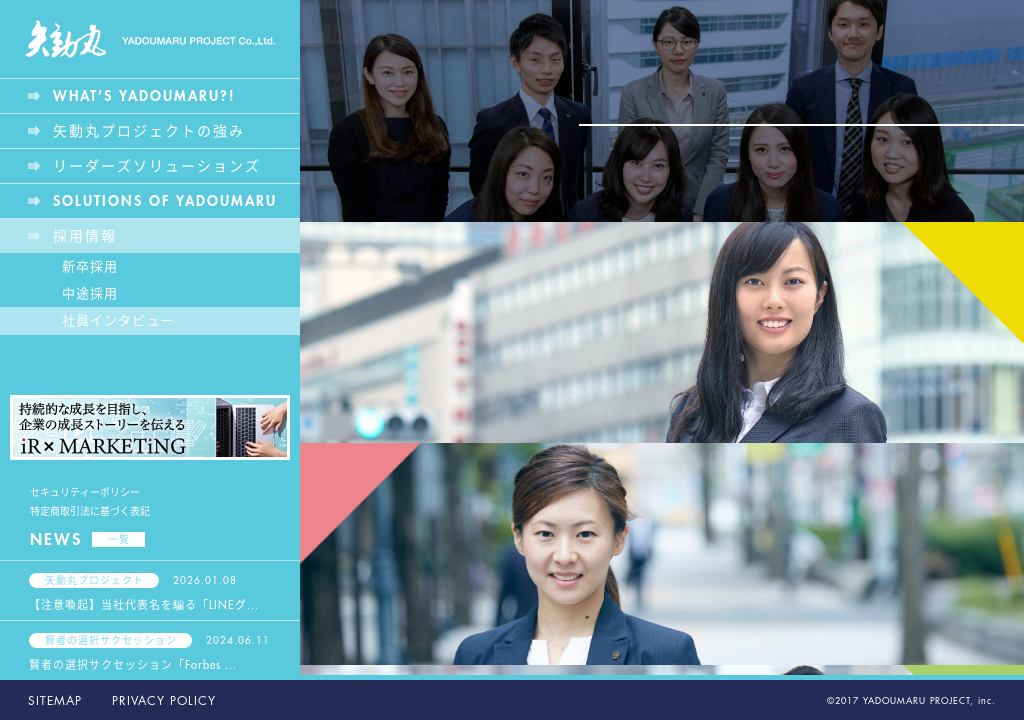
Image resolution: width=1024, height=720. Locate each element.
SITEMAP (55, 701)
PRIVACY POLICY (164, 701)
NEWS (87, 540)
